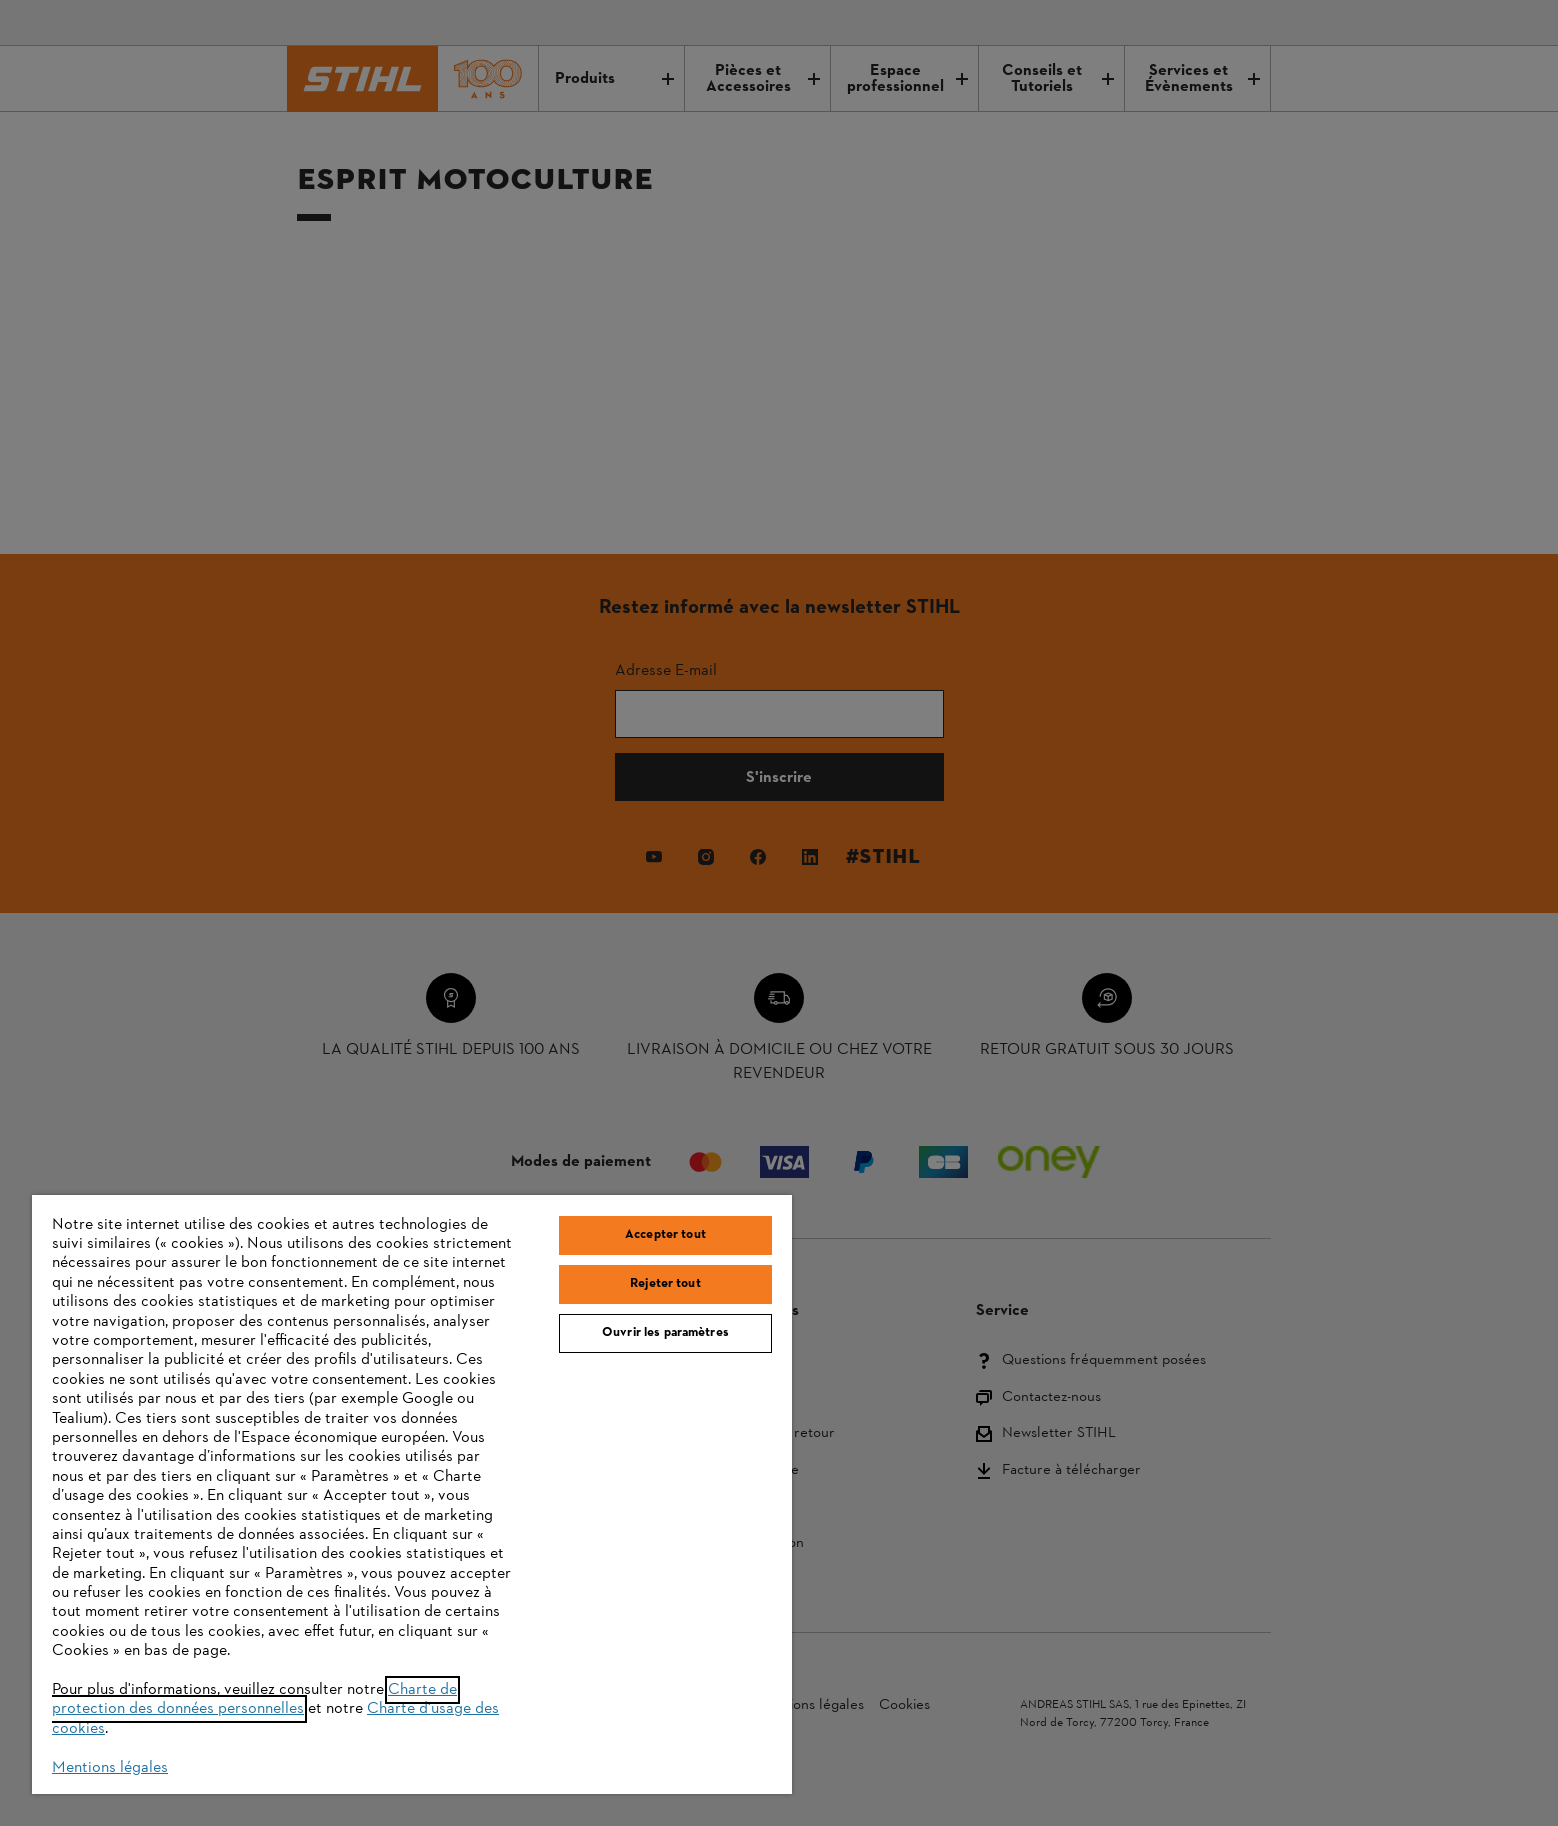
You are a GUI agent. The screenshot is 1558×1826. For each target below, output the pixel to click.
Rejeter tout (665, 1284)
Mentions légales (110, 1768)
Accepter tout (665, 1235)
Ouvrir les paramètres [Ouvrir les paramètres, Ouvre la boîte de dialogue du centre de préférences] (665, 1333)
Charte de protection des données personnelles (254, 1699)
